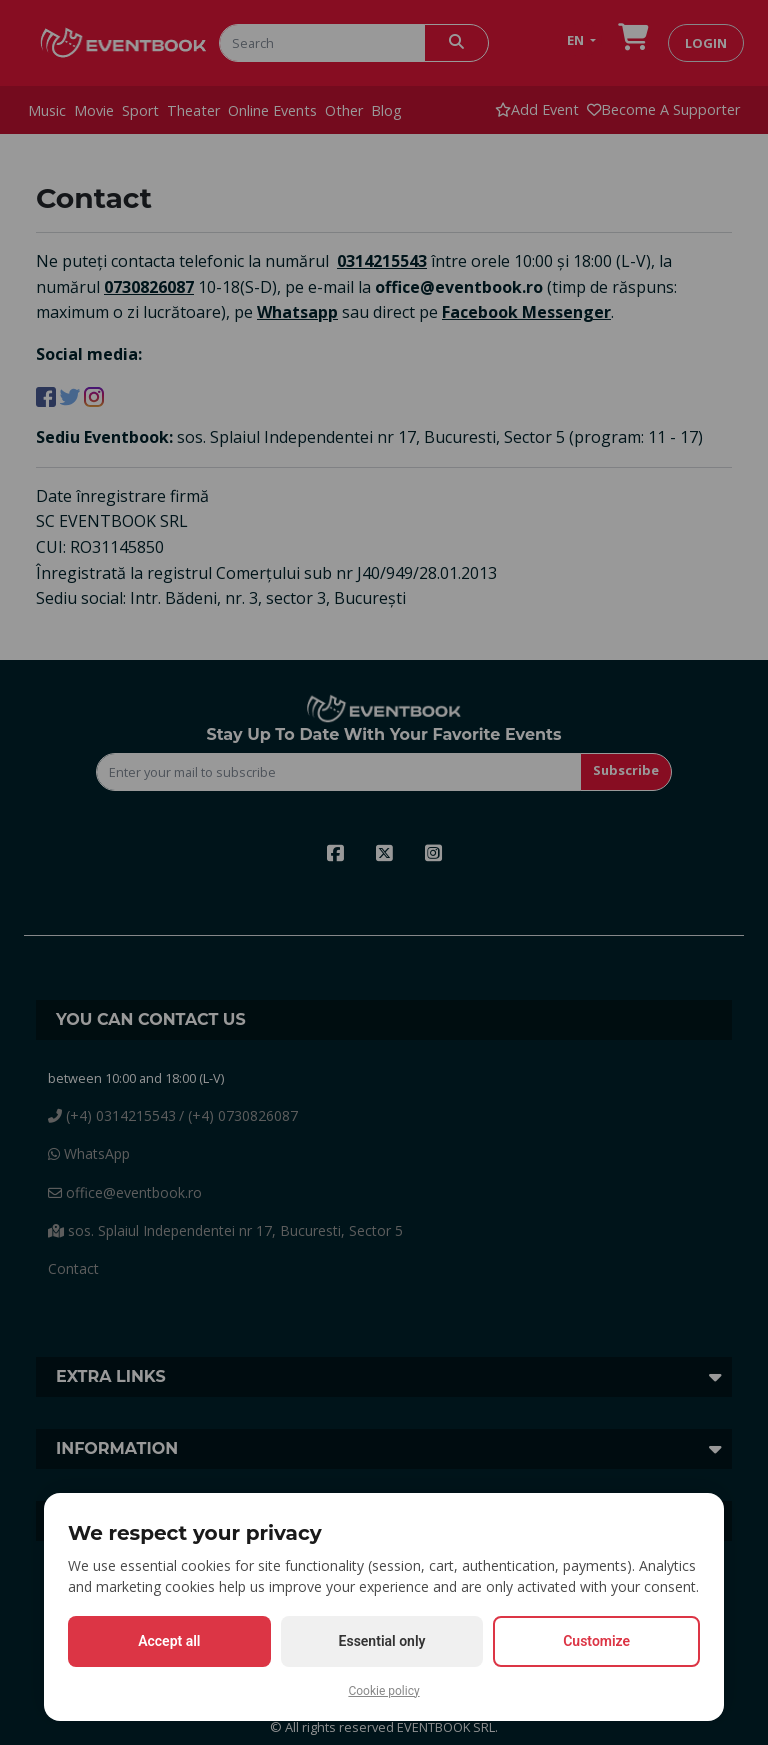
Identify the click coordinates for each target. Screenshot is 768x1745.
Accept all (169, 1641)
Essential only (382, 1641)
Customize (596, 1641)
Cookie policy (383, 1691)
